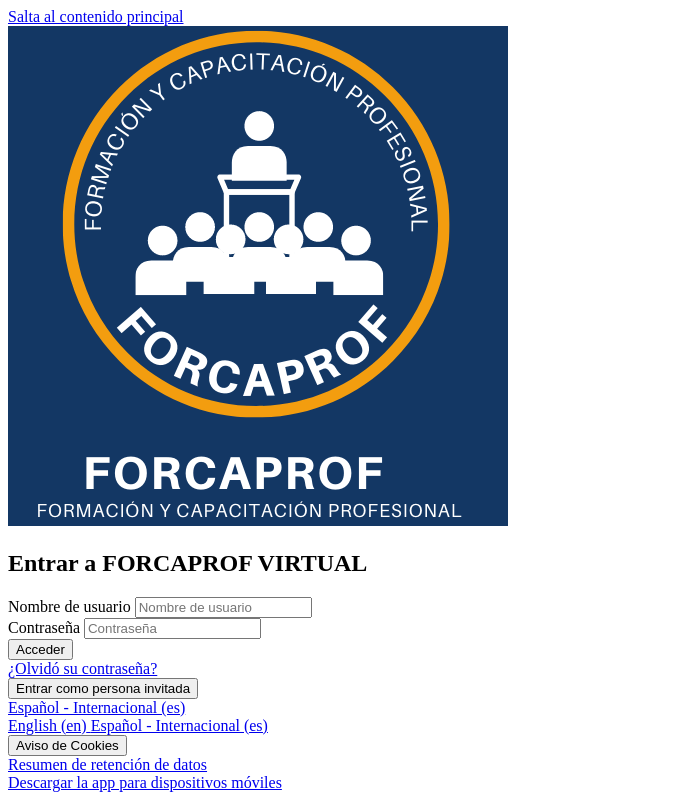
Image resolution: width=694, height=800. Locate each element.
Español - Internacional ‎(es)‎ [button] (96, 707)
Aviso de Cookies (67, 745)
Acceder (40, 649)
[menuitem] (49, 725)
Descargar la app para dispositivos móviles (145, 782)
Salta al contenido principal (96, 16)
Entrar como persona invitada (103, 688)
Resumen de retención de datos (107, 764)
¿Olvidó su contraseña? (82, 668)
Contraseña (44, 627)
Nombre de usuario (71, 606)
